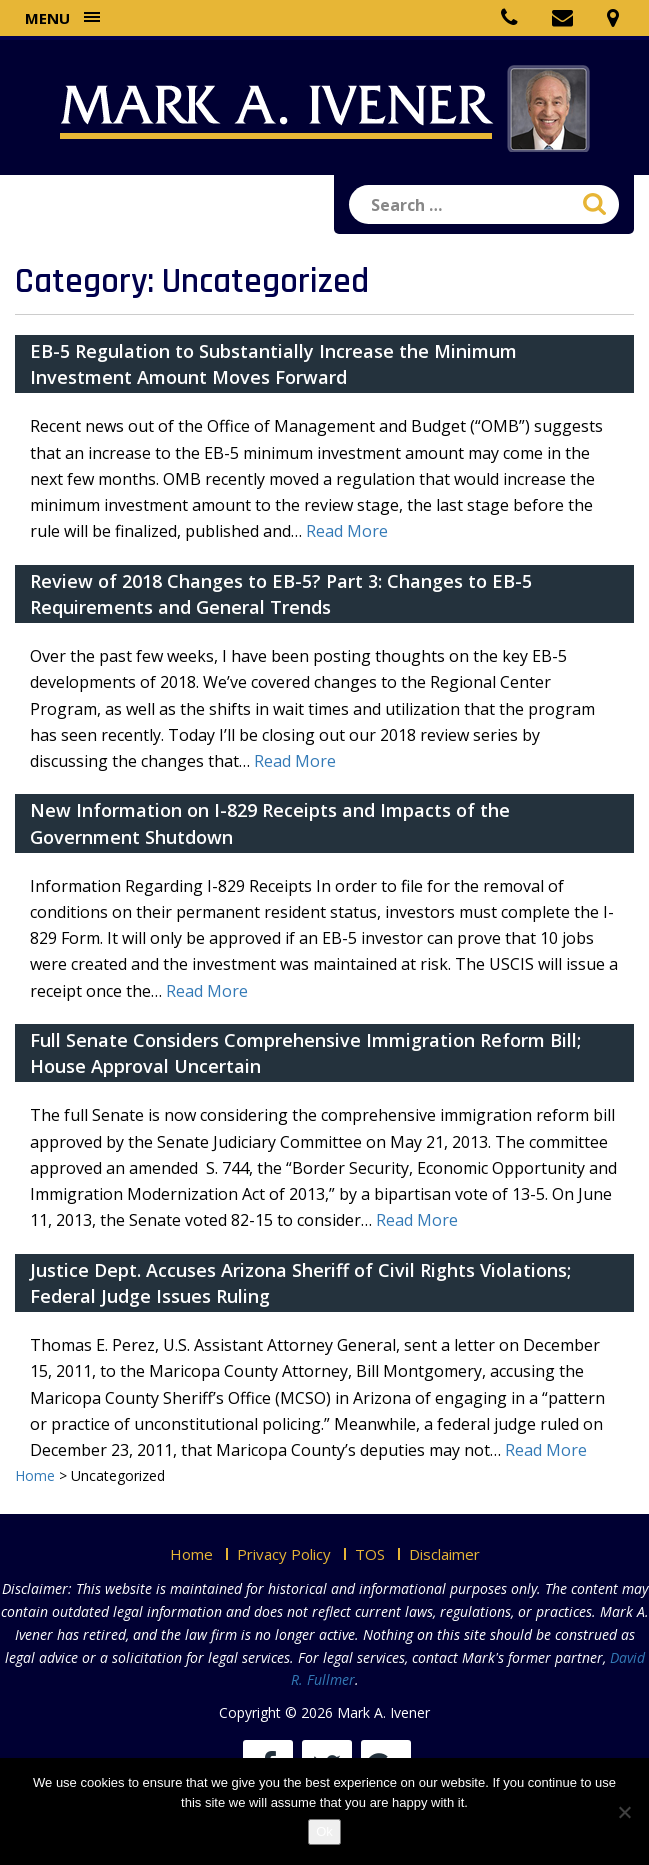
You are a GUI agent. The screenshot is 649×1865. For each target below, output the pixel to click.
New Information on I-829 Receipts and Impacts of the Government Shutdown (270, 823)
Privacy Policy (284, 1554)
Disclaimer (444, 1554)
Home (191, 1554)
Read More (347, 531)
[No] (624, 1812)
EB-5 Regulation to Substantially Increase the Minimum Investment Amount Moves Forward (273, 364)
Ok (324, 1831)
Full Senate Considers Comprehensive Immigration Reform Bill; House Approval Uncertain (305, 1053)
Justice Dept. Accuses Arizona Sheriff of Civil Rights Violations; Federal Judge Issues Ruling (300, 1283)
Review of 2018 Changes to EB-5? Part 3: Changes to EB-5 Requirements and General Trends (281, 594)
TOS (370, 1554)
